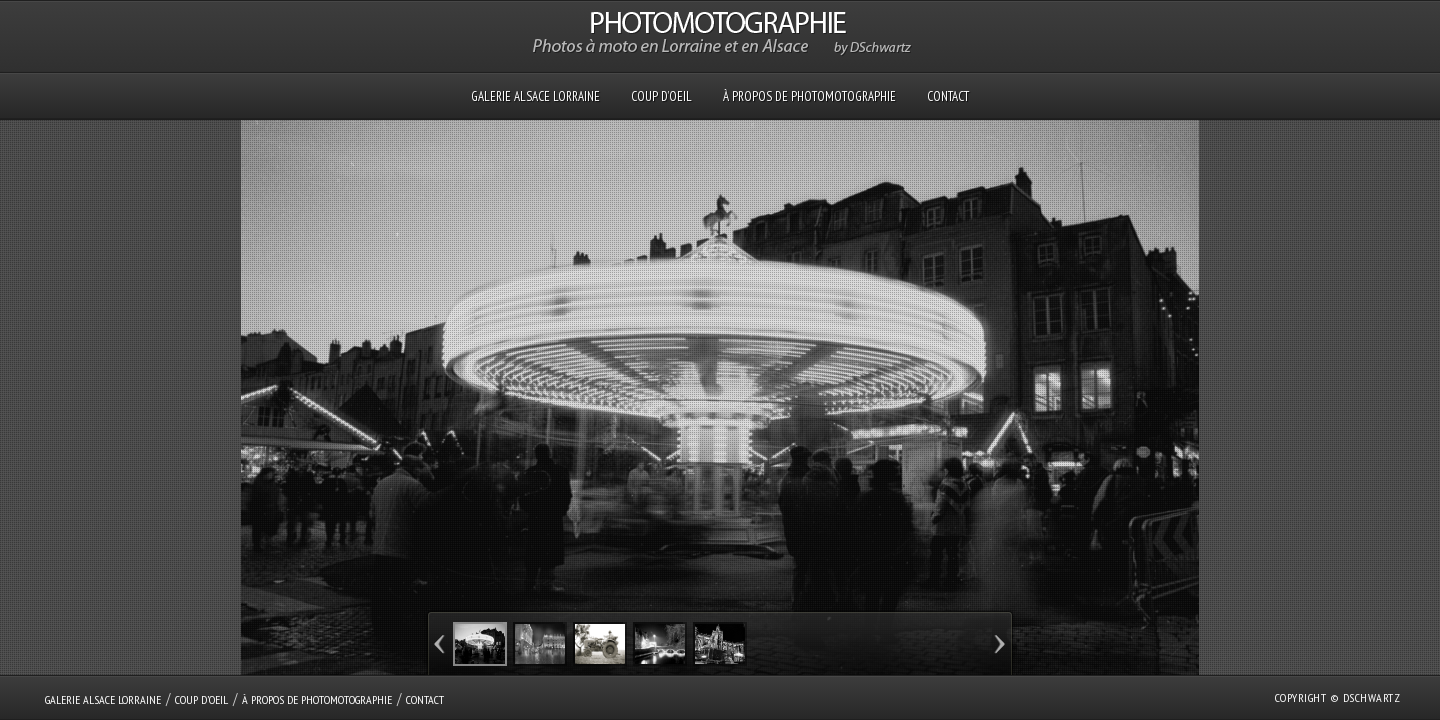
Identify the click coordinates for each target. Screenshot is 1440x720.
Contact (948, 96)
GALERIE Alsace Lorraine (535, 96)
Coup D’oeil (661, 96)
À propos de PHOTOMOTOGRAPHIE (809, 96)
